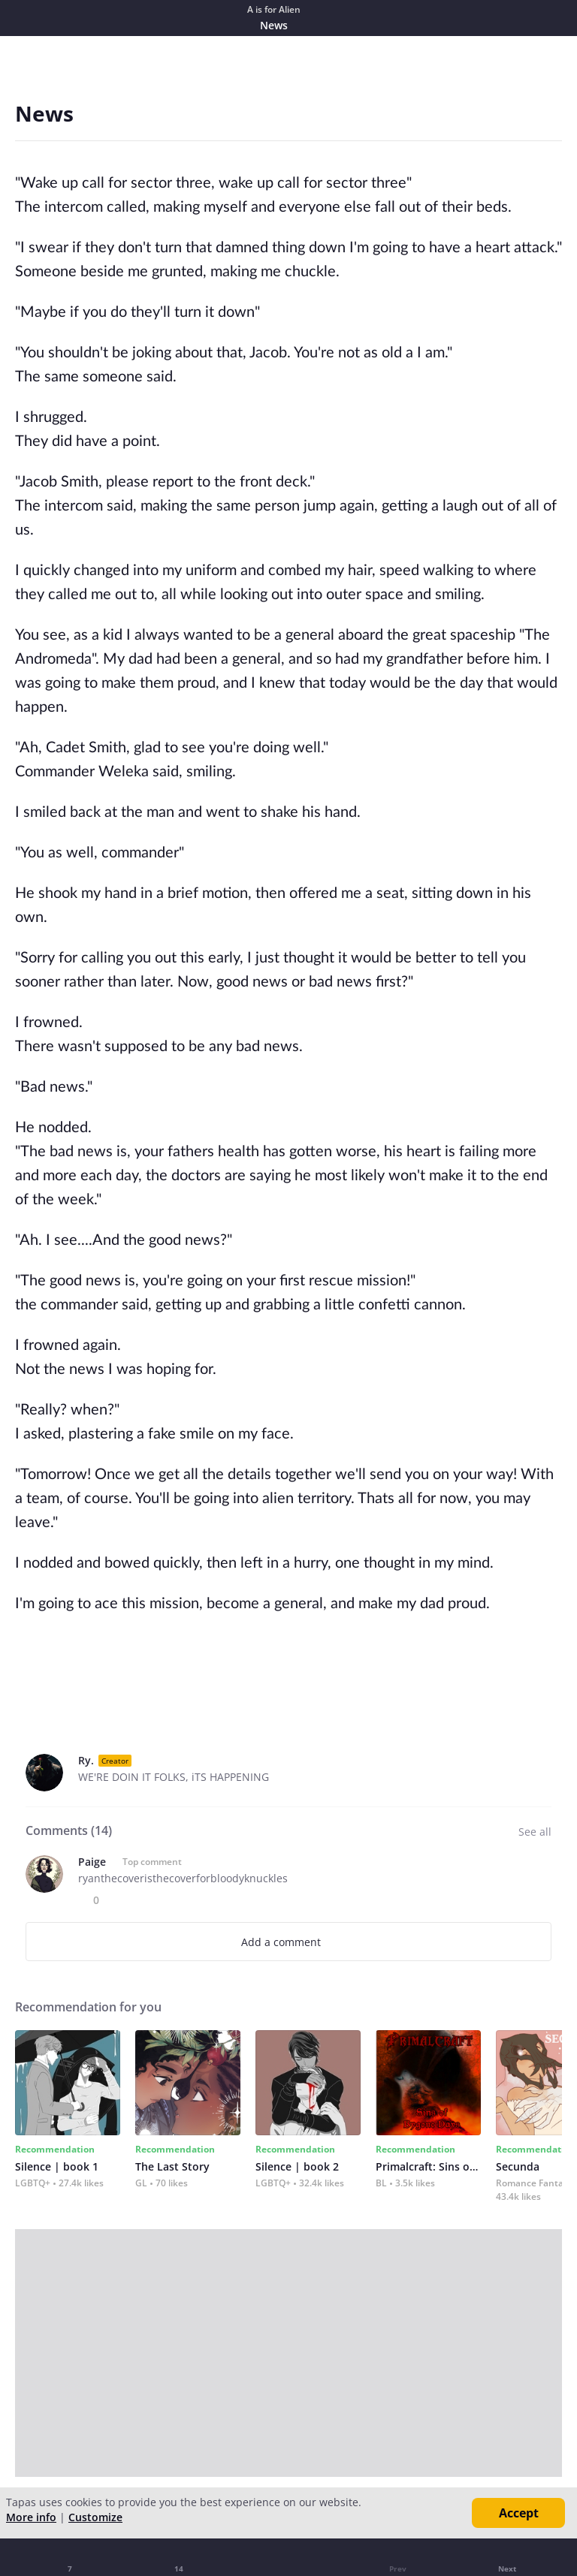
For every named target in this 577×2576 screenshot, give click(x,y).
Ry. (86, 1760)
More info (31, 2517)
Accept (519, 2513)
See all (534, 1831)
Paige (92, 1861)
